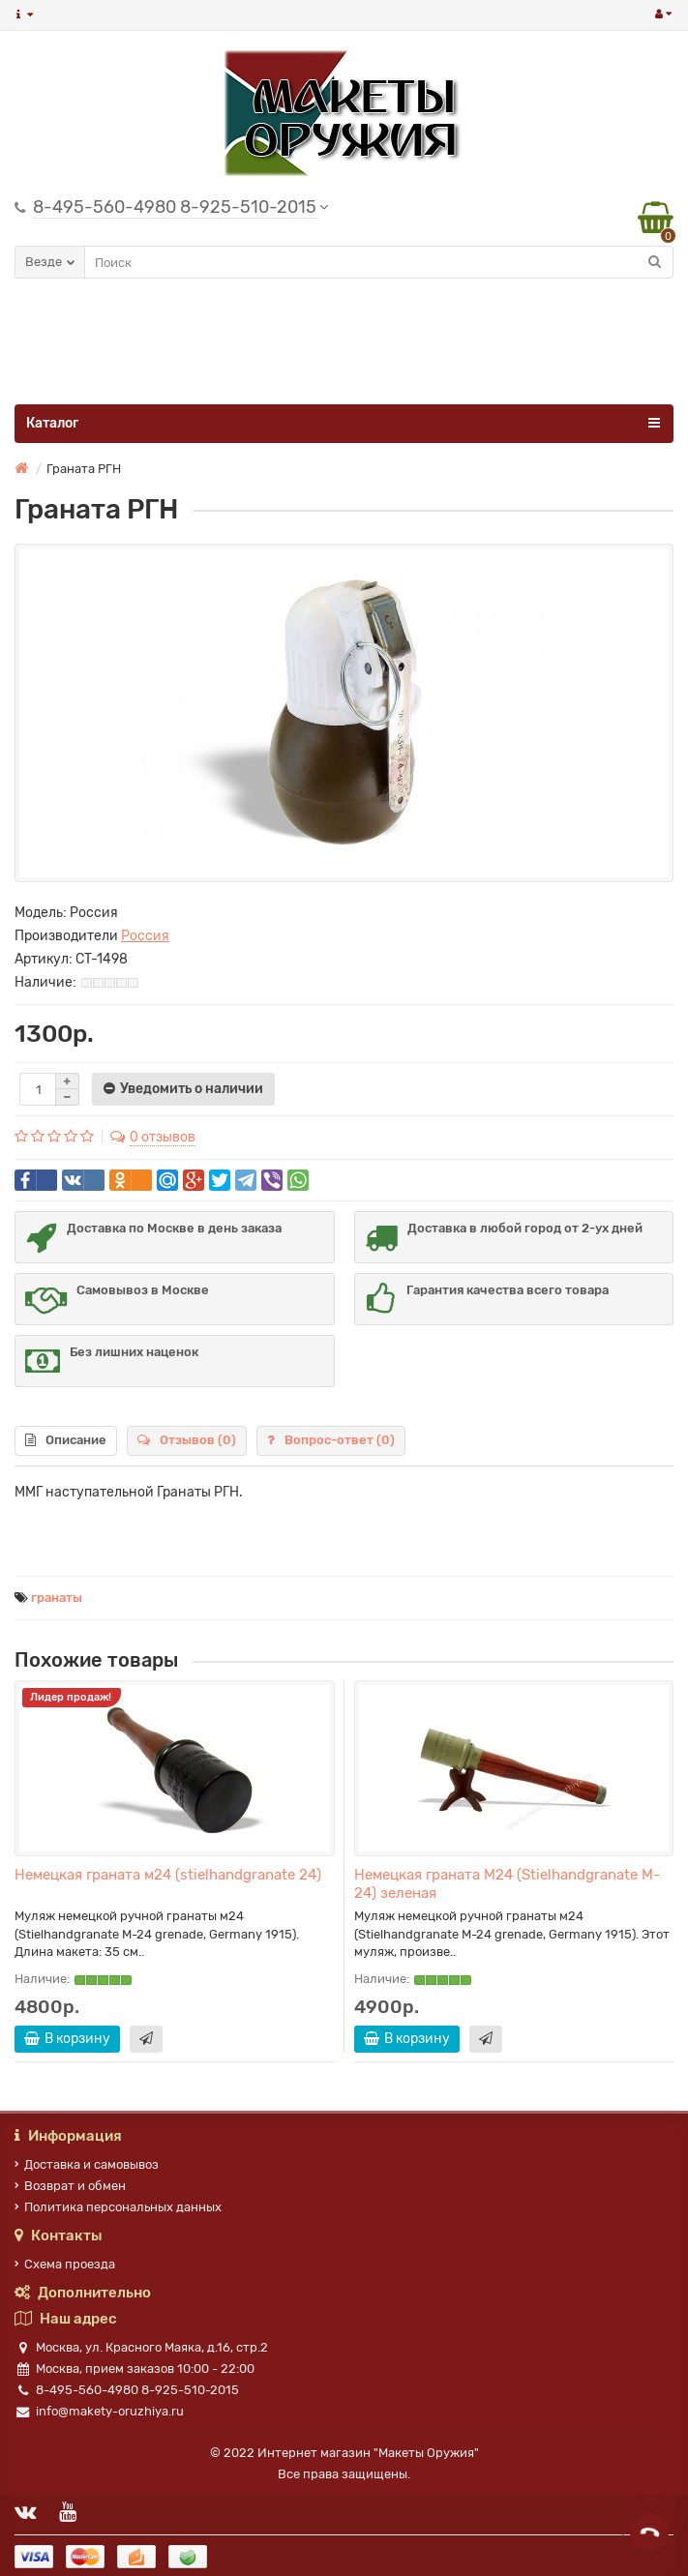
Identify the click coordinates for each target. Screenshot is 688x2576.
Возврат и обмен (70, 2185)
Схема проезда (65, 2264)
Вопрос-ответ (331, 1440)
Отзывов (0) (186, 1440)
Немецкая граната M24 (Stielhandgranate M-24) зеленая (507, 1883)
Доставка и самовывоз (87, 2164)
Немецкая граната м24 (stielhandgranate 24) (168, 1874)
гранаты (56, 1597)
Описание (65, 1440)
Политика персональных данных (118, 2207)
